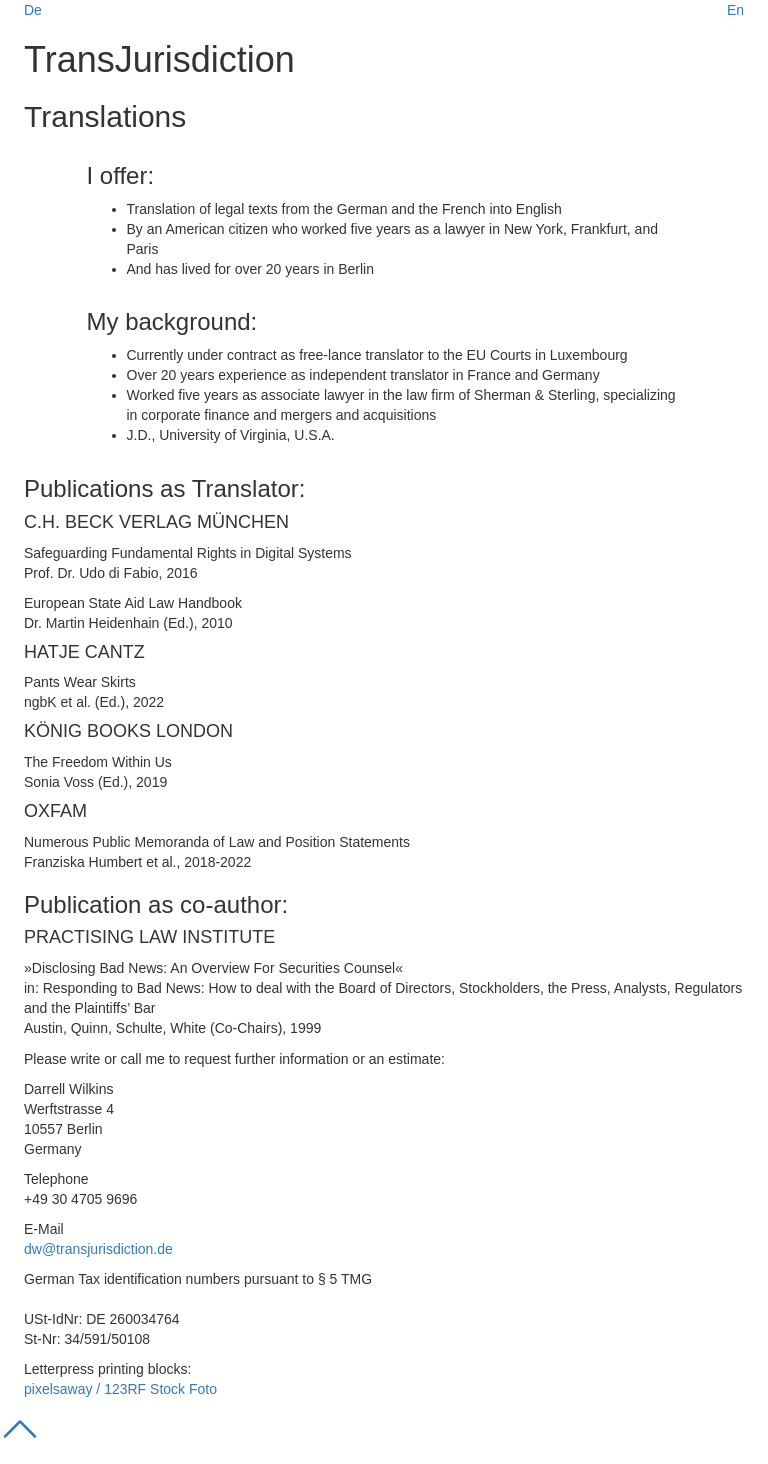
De (33, 10)
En (735, 10)
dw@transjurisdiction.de (98, 1249)
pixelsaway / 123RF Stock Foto (120, 1389)
